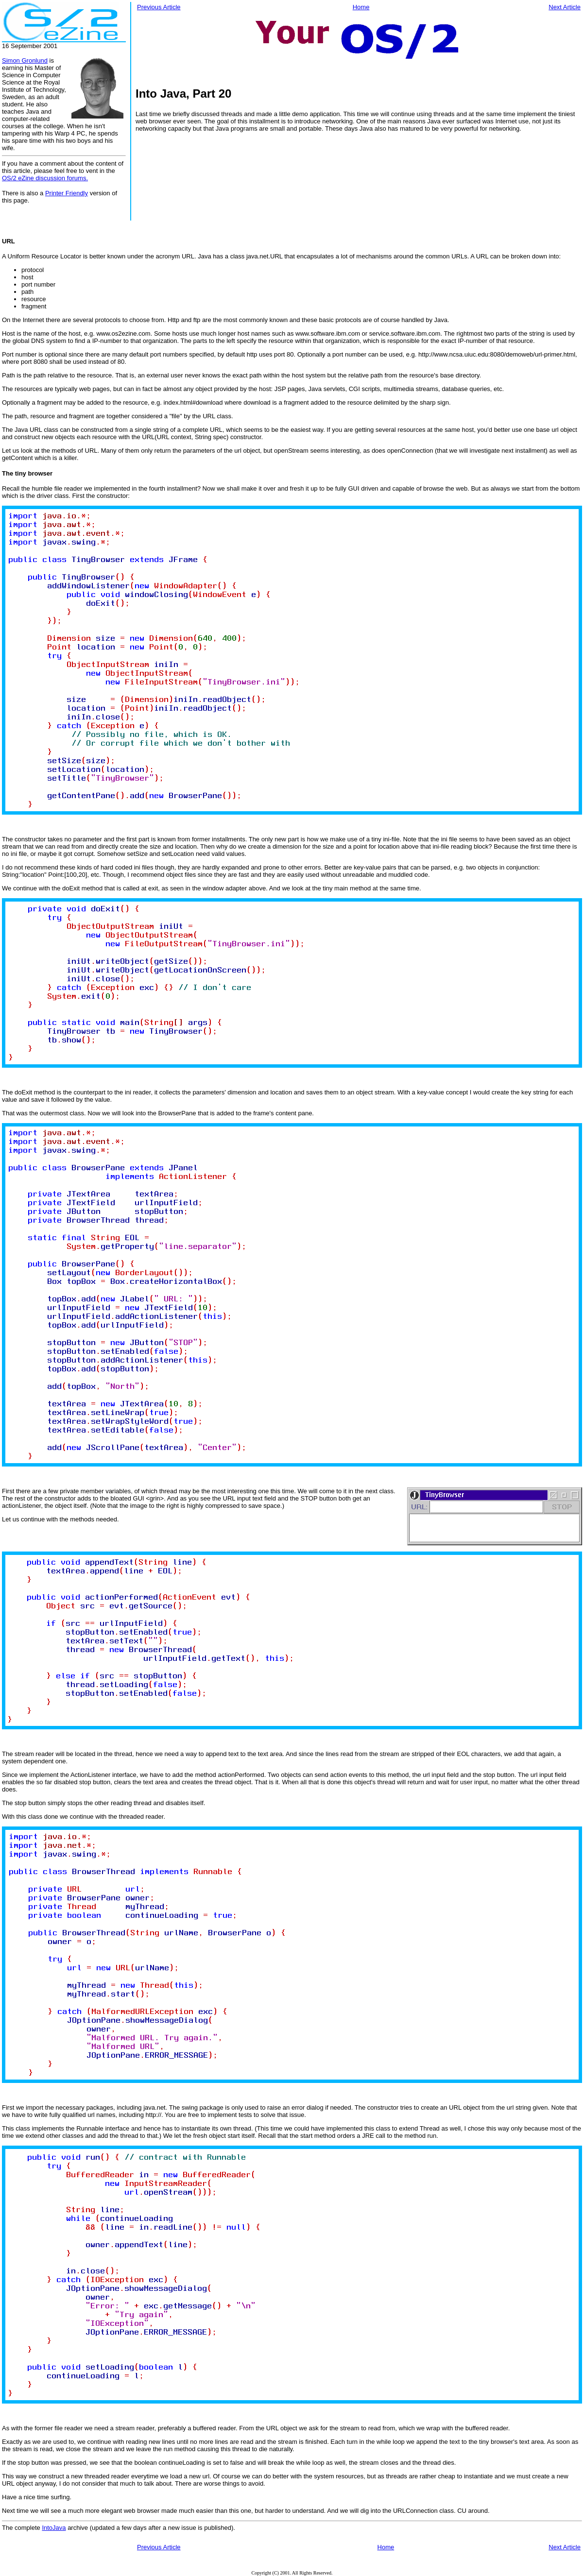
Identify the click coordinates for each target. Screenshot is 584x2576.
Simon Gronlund (25, 60)
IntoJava (54, 2527)
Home (361, 7)
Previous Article (159, 7)
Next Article (565, 7)
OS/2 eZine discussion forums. (45, 178)
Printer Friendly (66, 193)
